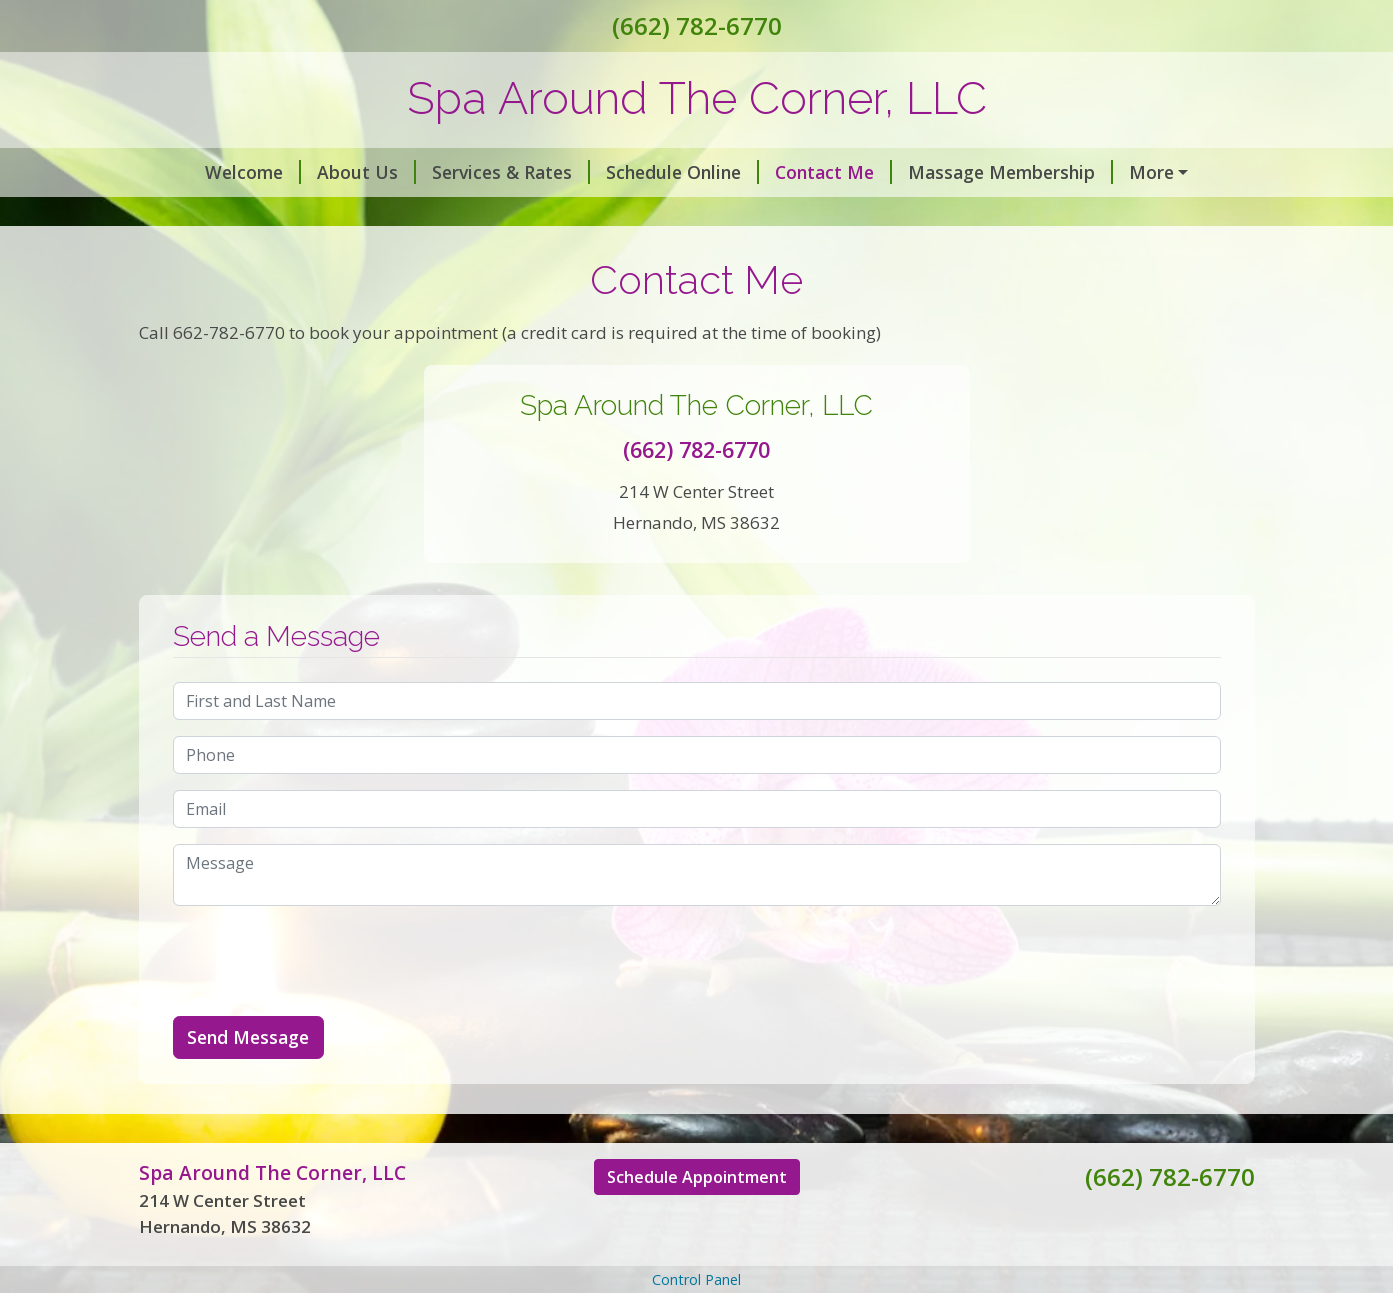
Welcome (203, 172)
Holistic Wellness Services (569, 215)
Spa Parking (384, 215)
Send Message (248, 1079)
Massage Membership (960, 172)
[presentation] (325, 1003)
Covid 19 (1124, 172)
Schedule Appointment (697, 1219)
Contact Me (783, 172)
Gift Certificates (232, 215)
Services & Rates (461, 172)
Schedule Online (632, 172)
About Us (316, 172)
